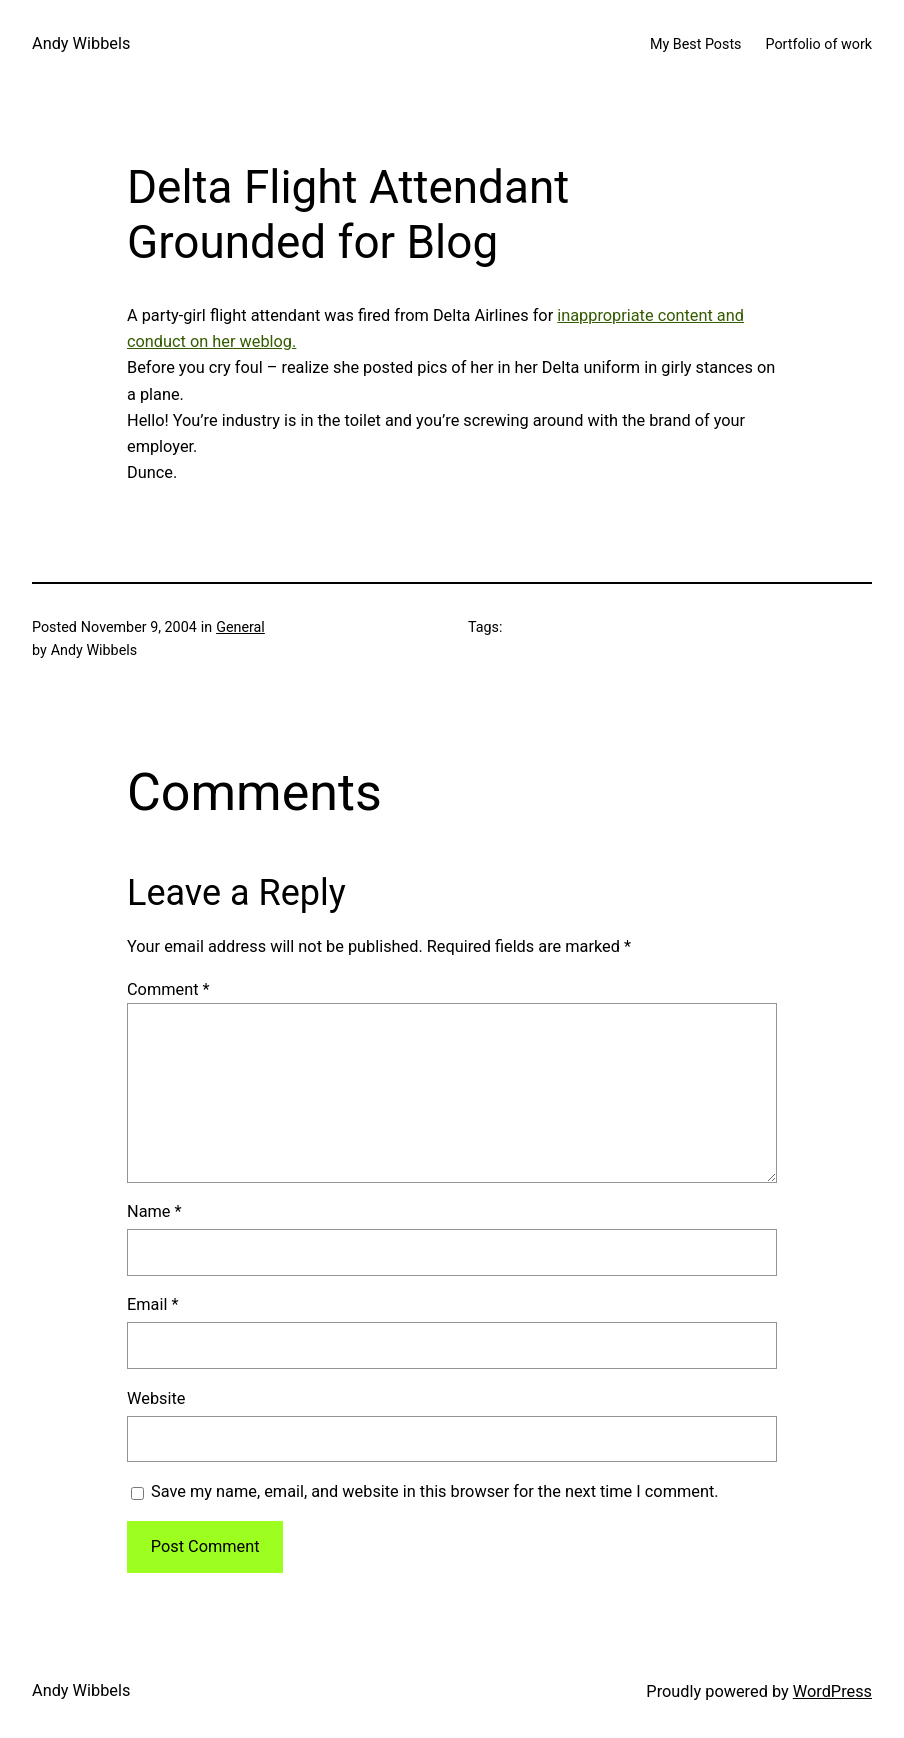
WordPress (832, 1691)
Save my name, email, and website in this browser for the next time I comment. (434, 1491)
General (240, 627)
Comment (168, 989)
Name (154, 1211)
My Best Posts (696, 44)
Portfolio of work (818, 44)
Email (152, 1304)
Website (156, 1398)
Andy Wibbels (81, 43)
